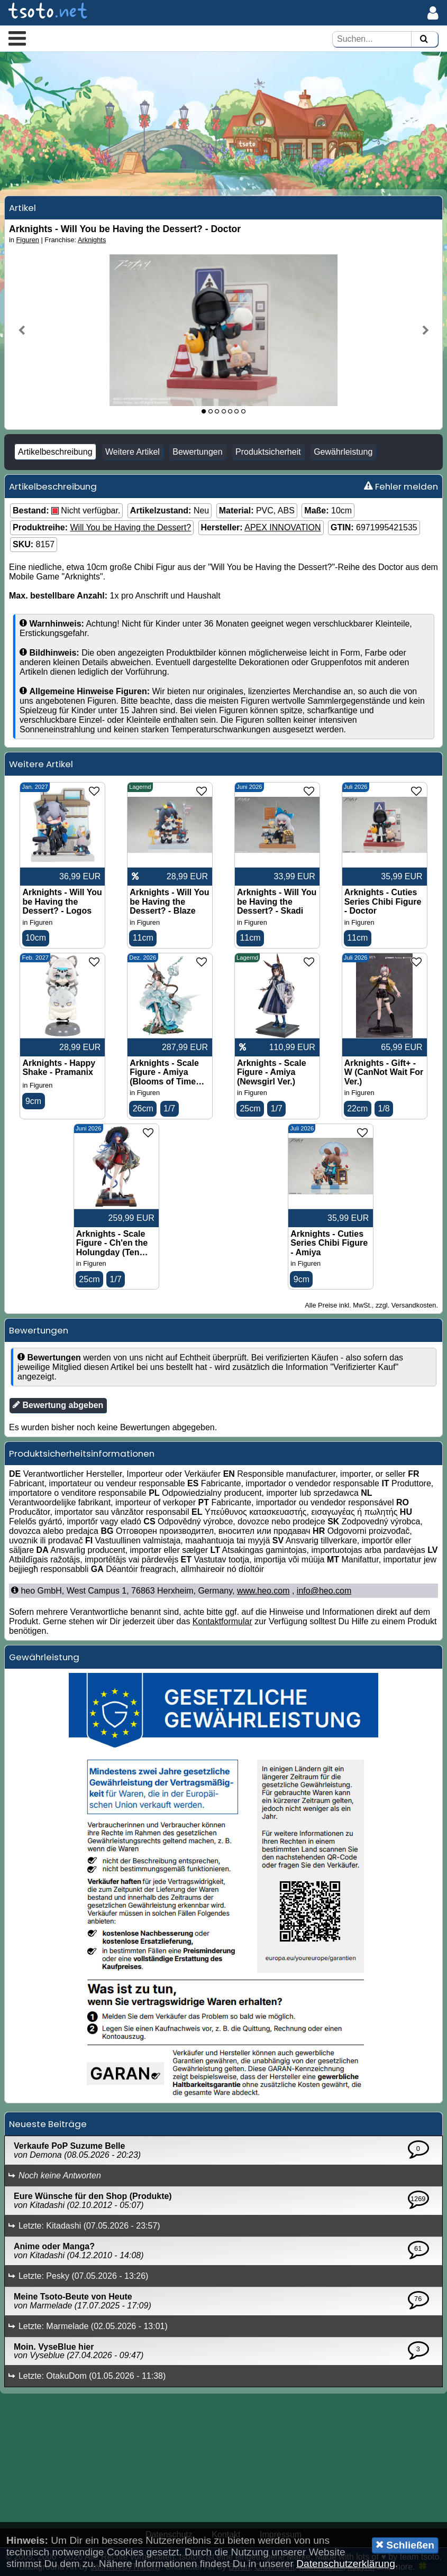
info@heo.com (324, 1590)
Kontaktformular (222, 1621)
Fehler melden (401, 486)
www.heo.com (263, 1590)
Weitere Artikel (132, 451)
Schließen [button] (405, 2545)
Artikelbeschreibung (55, 451)
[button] (17, 38)
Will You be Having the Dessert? (130, 527)
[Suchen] (423, 39)
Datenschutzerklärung (345, 2563)
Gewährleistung (343, 451)
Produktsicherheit (268, 451)
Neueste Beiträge (48, 2124)
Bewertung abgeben (58, 1405)
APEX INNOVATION (282, 527)
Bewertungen (197, 451)
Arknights (92, 240)
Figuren (27, 240)
